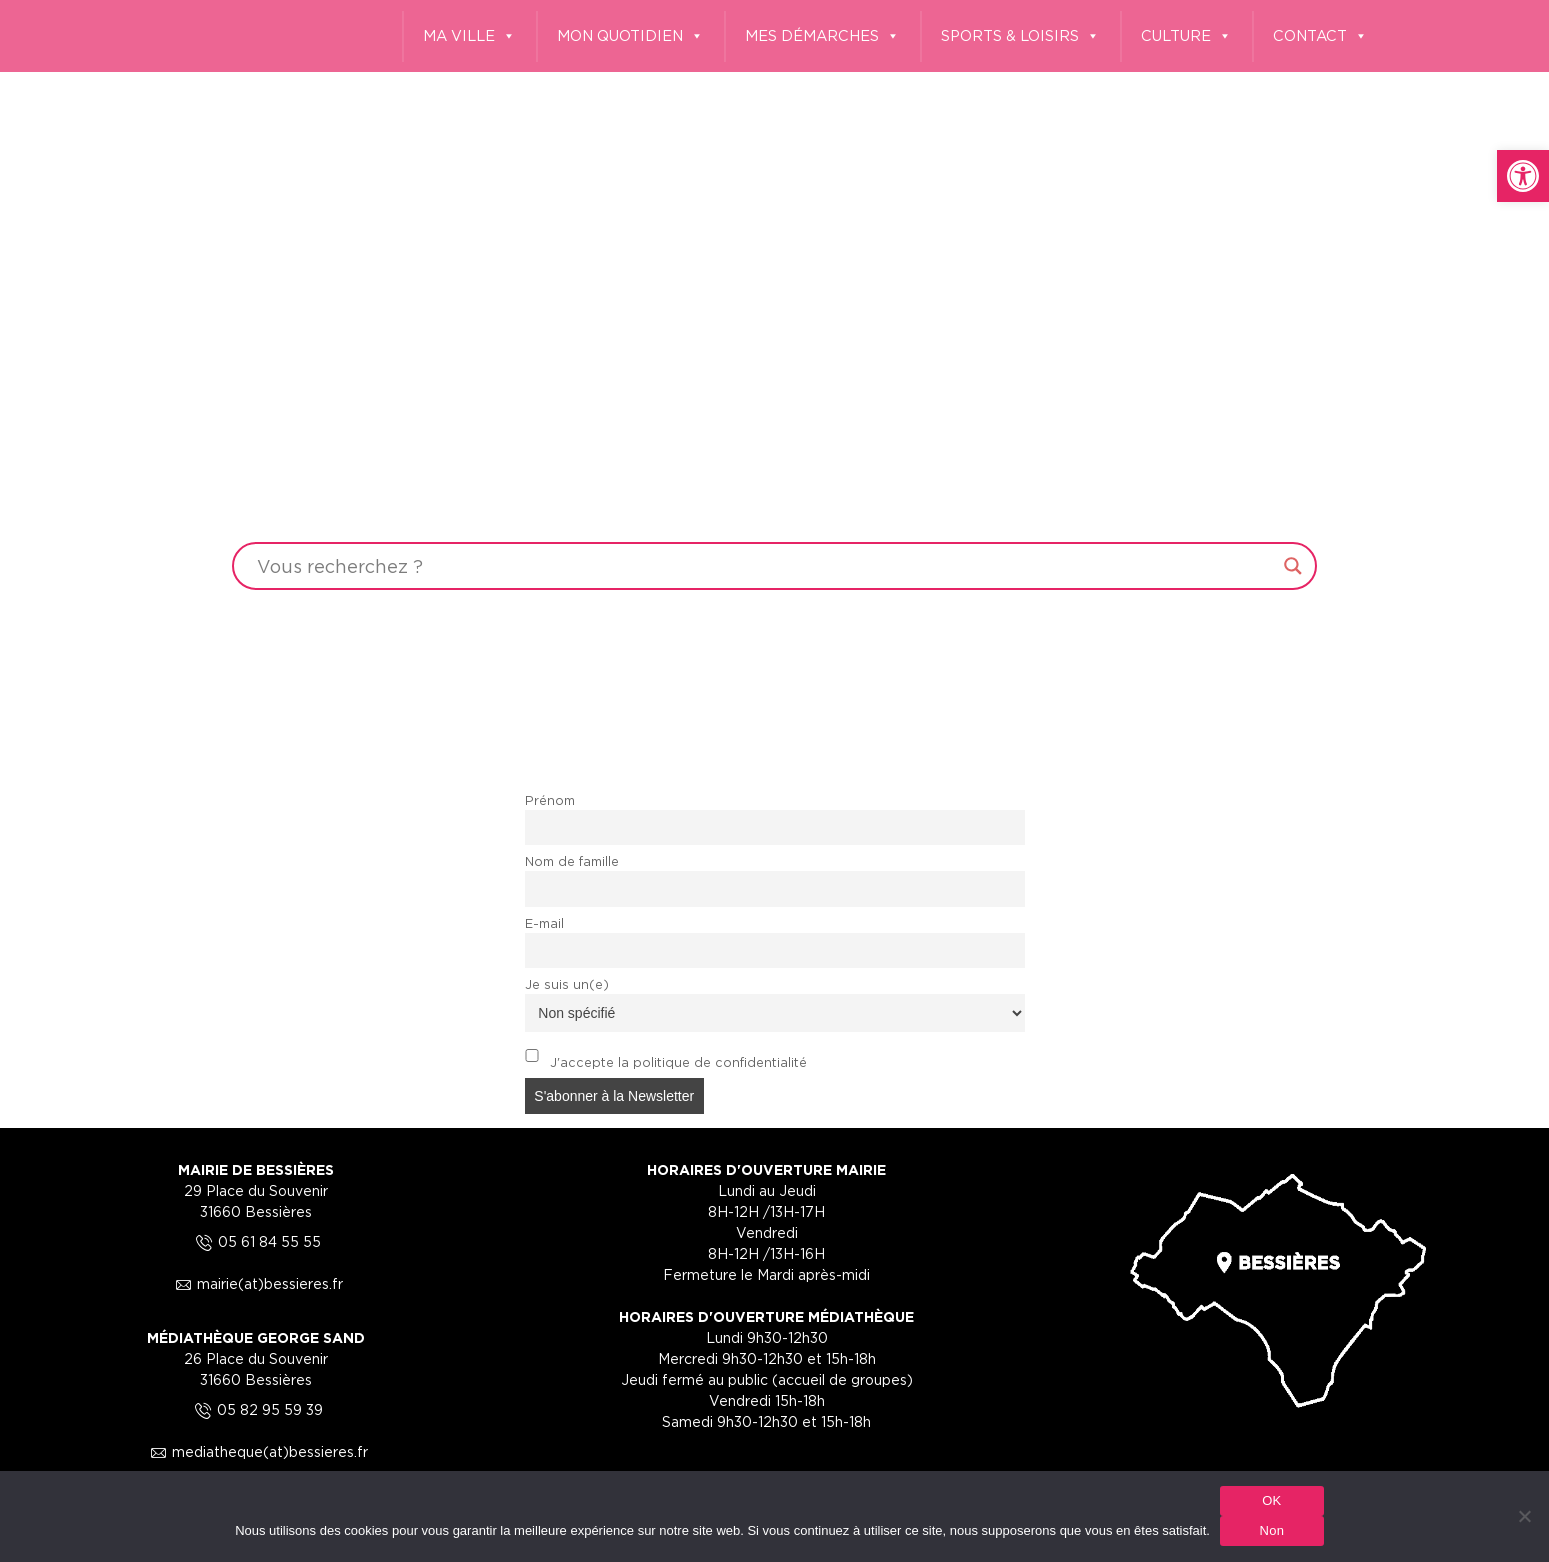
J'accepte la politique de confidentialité (666, 1059)
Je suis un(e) (567, 984)
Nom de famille (572, 861)
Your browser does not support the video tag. (774, 387)
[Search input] (765, 566)
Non (1272, 1530)
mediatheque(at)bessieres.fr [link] (256, 1451)
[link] (1523, 176)
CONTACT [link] (1320, 36)
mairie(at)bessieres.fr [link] (256, 1283)
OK (1271, 1500)
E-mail (544, 923)
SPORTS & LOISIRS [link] (1020, 36)
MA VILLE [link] (469, 36)
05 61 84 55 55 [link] (255, 1241)
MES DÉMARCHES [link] (822, 36)
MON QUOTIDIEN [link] (630, 36)
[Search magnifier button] (1293, 566)
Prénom (550, 800)
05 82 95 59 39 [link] (256, 1409)
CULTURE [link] (1186, 36)
